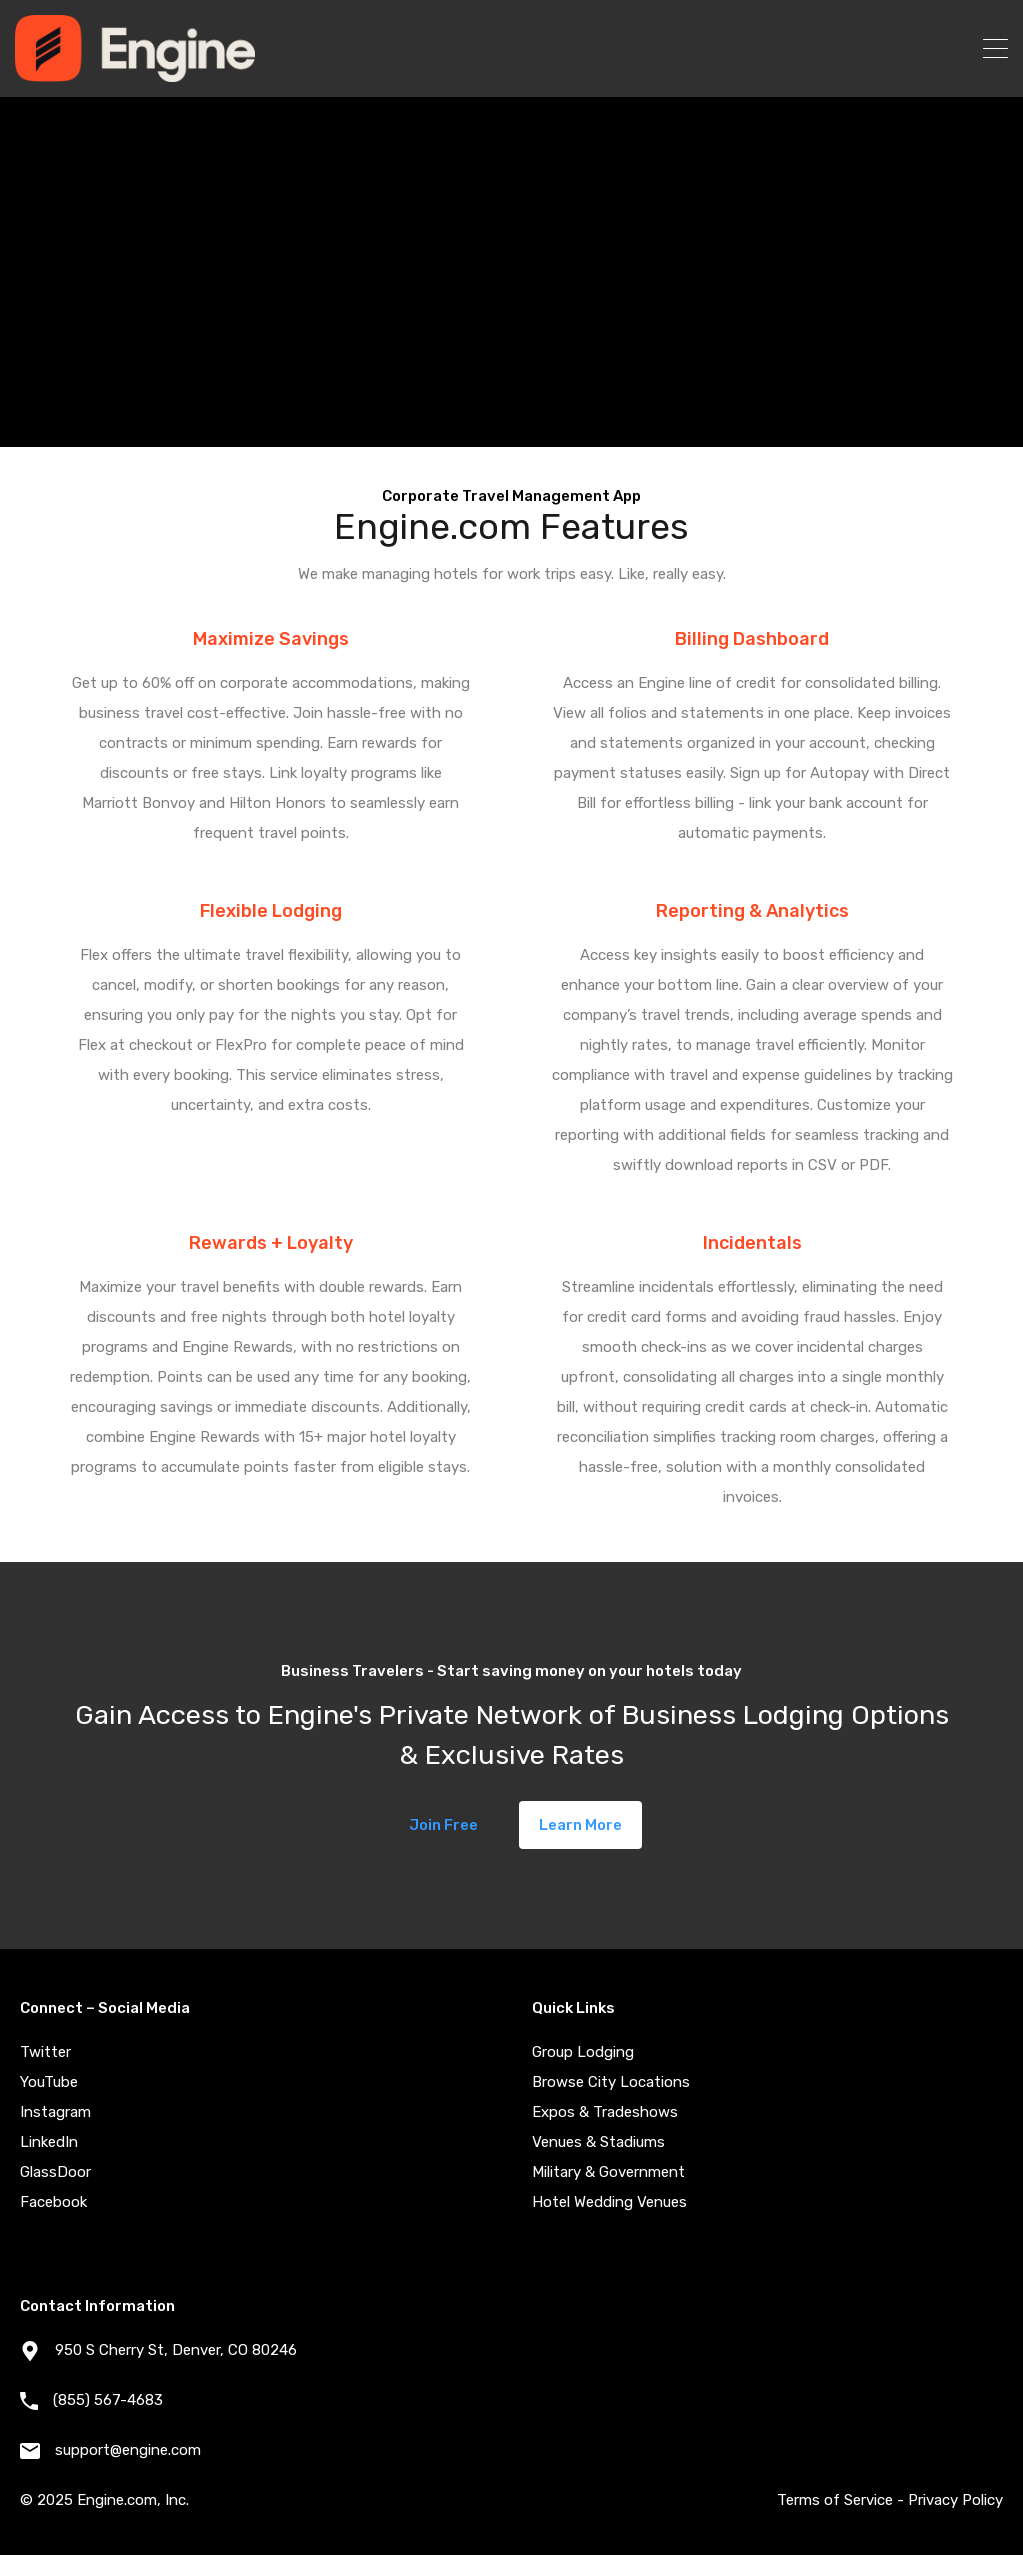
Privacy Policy (955, 2500)
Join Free (443, 1825)
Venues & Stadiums (598, 2142)
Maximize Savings (271, 639)
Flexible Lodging (271, 911)
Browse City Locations (611, 2082)
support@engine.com (128, 2450)
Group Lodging (583, 2052)
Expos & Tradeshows (605, 2112)
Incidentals (752, 1243)
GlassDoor (55, 2172)
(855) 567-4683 (108, 2400)
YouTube (49, 2082)
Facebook (53, 2202)
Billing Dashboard (752, 639)
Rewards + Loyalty (271, 1243)
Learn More (580, 1825)
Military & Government (608, 2172)
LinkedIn (49, 2142)
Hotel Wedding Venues (609, 2202)
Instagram (55, 2112)
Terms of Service (835, 2500)
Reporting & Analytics (752, 911)
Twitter (45, 2052)
